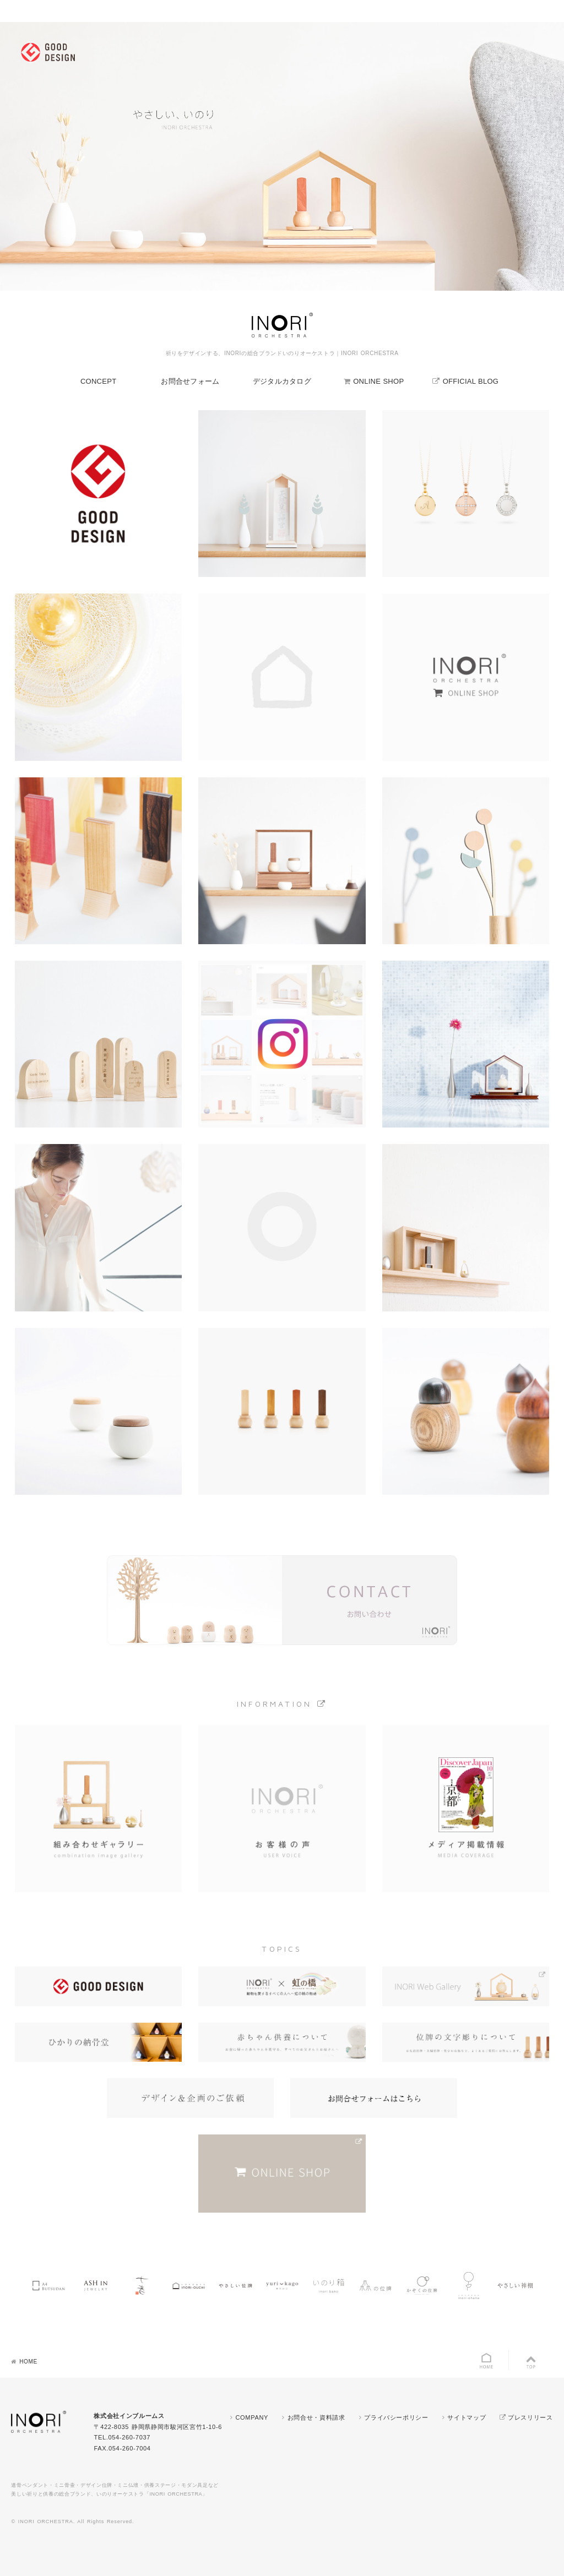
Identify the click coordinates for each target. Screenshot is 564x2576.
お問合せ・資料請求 (316, 2417)
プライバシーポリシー (396, 2417)
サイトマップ (466, 2417)
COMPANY (251, 2417)
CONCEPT (98, 381)
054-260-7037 (129, 2437)
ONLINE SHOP (378, 381)
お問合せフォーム (190, 381)
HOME (28, 2362)
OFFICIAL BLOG (471, 381)
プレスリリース (530, 2417)
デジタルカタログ (282, 381)
